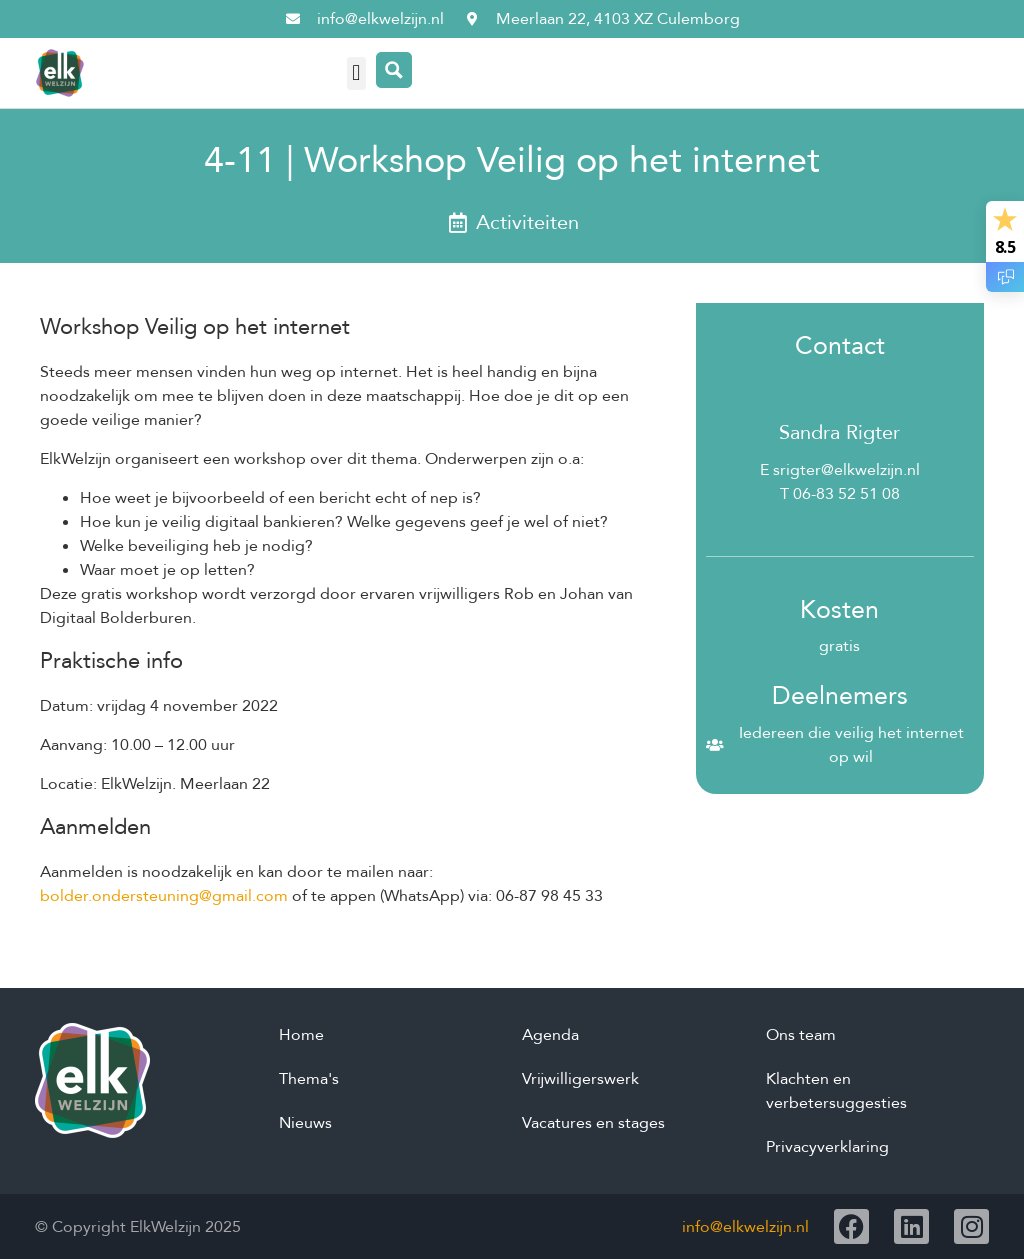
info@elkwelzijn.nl (745, 1227)
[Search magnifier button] (394, 70)
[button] (356, 73)
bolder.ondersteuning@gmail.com (164, 896)
